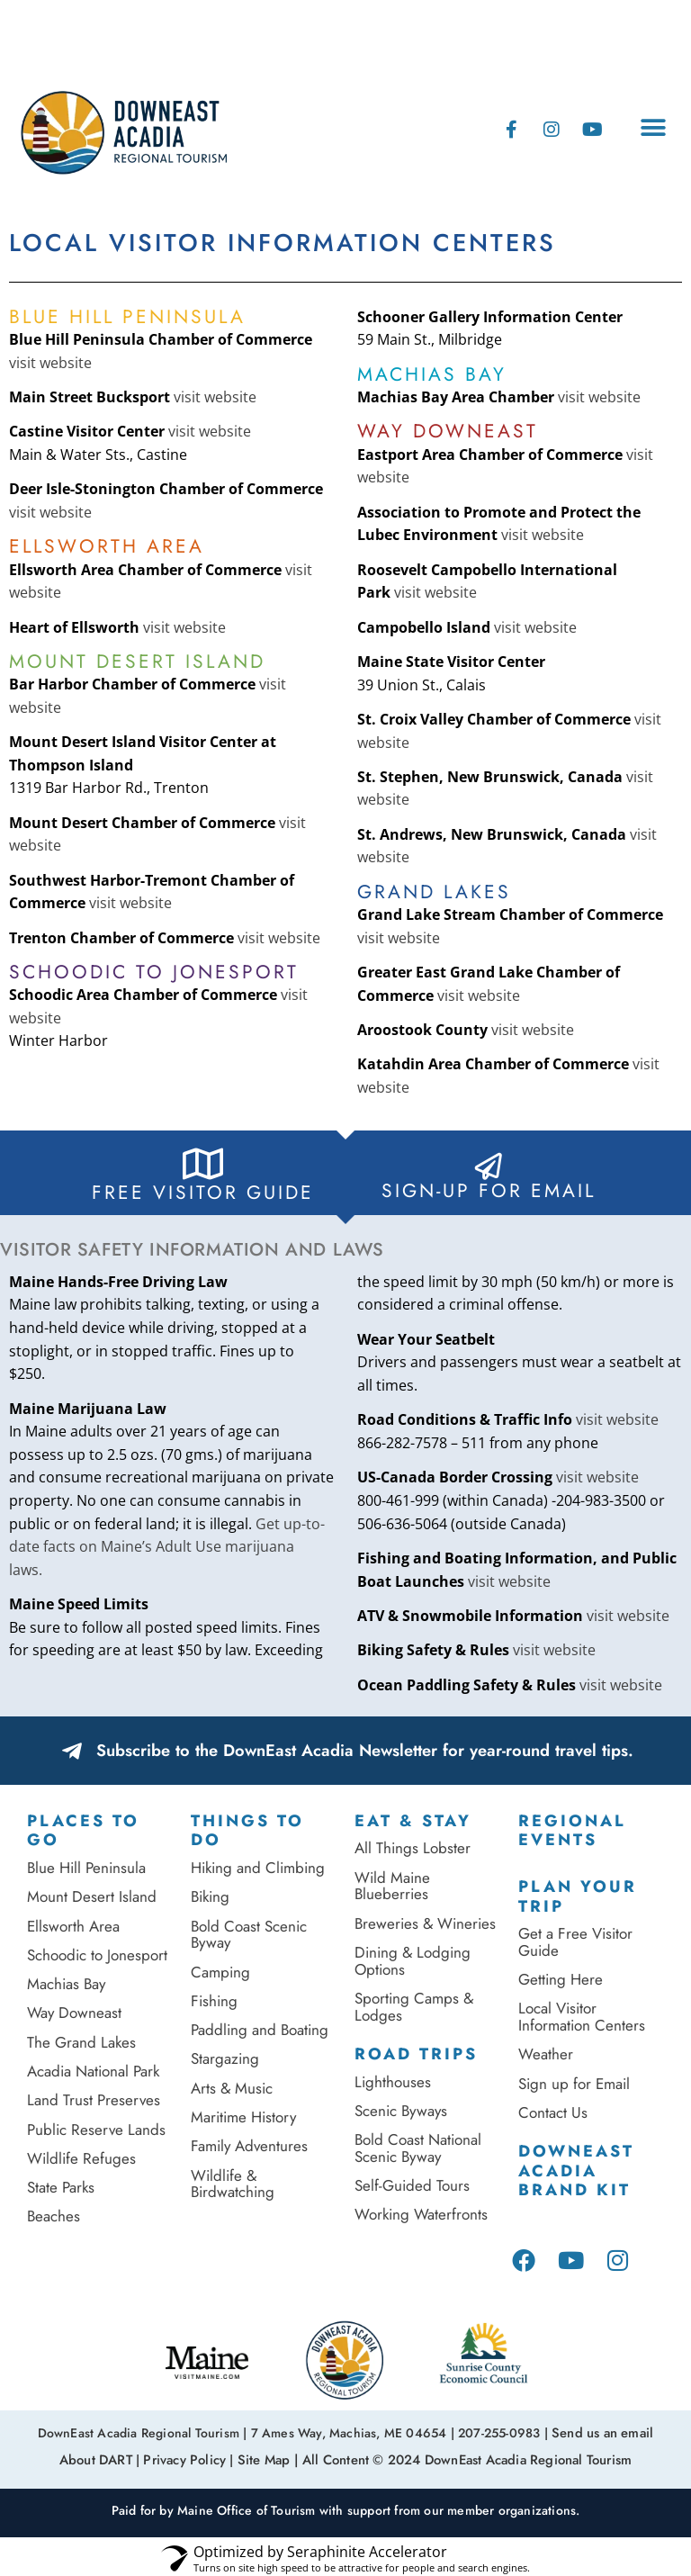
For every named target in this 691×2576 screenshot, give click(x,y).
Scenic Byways (400, 2110)
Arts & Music (232, 2088)
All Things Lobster (412, 1848)
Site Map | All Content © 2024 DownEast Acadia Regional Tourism (432, 2457)
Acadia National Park (93, 2071)
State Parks (60, 2187)
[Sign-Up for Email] (488, 1166)
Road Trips (416, 2054)
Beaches (53, 2216)
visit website (50, 363)
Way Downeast (74, 2012)
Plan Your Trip (577, 1896)
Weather (545, 2054)
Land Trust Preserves (93, 2100)
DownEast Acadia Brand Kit (576, 2170)
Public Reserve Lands (96, 2129)
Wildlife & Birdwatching (232, 2184)
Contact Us (553, 2112)
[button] (653, 127)
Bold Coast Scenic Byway (249, 1934)
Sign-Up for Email (488, 1190)
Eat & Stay (412, 1821)
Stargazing (225, 2058)
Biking (210, 1896)
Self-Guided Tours (412, 2185)
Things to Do (247, 1830)
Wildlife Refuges (81, 2158)
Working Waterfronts (421, 2214)
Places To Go (83, 1830)
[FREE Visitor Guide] (203, 1164)
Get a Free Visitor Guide (575, 1942)
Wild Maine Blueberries (392, 1886)
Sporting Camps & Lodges (413, 2006)
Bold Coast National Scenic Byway (417, 2148)
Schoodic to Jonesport (97, 1955)
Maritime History (243, 2117)
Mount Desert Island (92, 1896)
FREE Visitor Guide (203, 1192)
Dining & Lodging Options (412, 1960)
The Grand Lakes (81, 2042)
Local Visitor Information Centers (581, 2016)
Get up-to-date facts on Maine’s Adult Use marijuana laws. (167, 1547)
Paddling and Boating (259, 2029)
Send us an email (602, 2432)
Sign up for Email (576, 2083)
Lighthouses (392, 2082)
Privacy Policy (190, 2457)
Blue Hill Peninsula (86, 1867)
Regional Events (572, 1830)
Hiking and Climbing (258, 1867)
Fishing (214, 2001)
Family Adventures (249, 2146)
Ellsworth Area (73, 1926)
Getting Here (560, 1979)
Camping (220, 1972)
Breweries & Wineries (425, 1923)
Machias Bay (66, 1984)
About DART (103, 2457)
